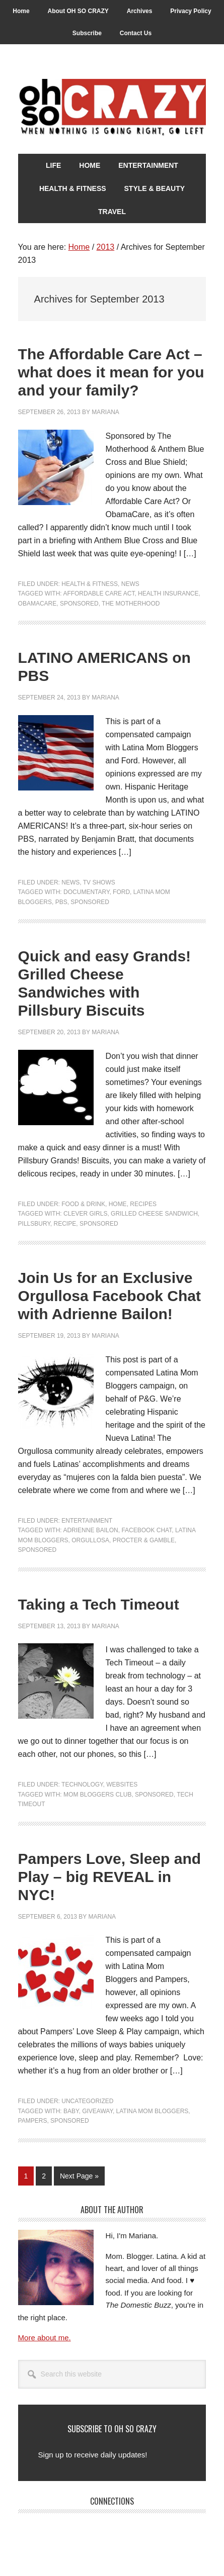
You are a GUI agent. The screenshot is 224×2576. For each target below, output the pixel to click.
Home (118, 1204)
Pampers (32, 2120)
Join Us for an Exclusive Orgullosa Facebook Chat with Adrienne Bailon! (109, 1295)
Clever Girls (85, 1213)
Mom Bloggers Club (97, 1794)
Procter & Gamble (144, 1540)
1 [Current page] (29, 2178)
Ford (121, 892)
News (130, 583)
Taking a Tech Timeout (98, 1604)
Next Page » (79, 2178)
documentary (86, 892)
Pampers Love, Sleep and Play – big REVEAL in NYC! (109, 1876)
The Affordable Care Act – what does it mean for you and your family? (111, 372)
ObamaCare (37, 603)
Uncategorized (87, 2101)
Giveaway (97, 2111)
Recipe (65, 1223)
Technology (82, 1784)
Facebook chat (146, 1530)
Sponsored (79, 603)
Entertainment (86, 1520)
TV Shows (99, 882)
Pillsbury (34, 1223)
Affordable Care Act (98, 593)
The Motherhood (131, 603)
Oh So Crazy (112, 108)
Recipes (143, 1204)
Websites (121, 1784)
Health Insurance (168, 593)
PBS (61, 902)
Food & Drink (83, 1204)
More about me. (44, 2337)
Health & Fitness (89, 583)
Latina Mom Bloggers (152, 2111)
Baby (71, 2111)
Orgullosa (90, 1540)
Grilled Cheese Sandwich (154, 1213)
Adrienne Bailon (90, 1530)
